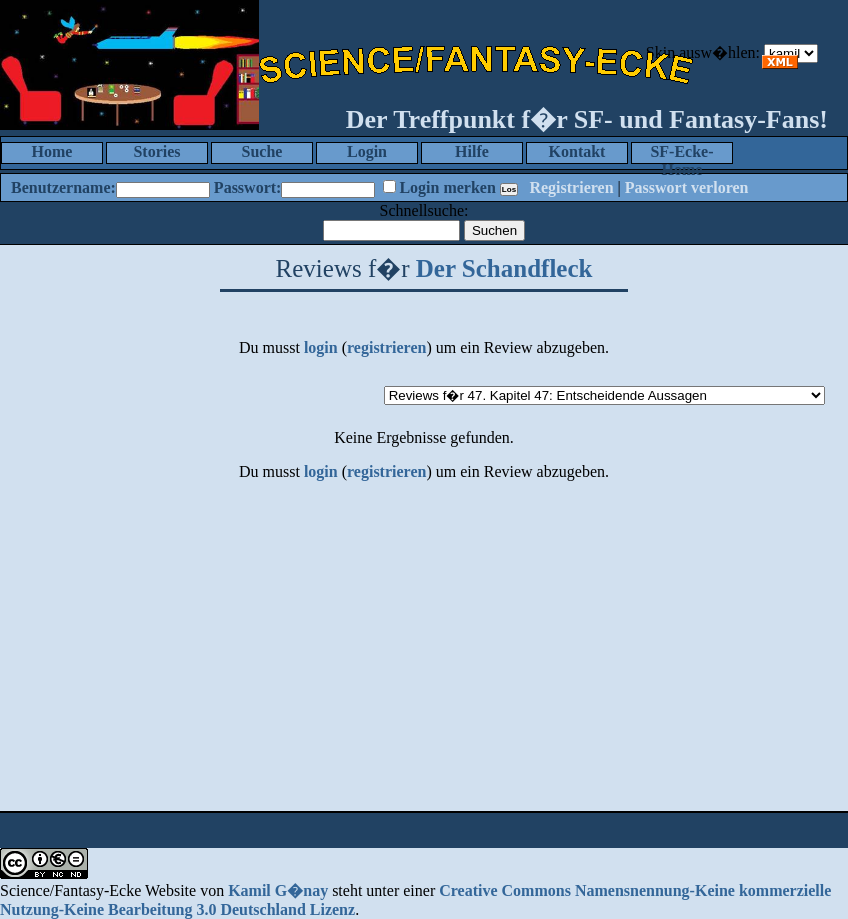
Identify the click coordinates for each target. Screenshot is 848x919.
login (321, 347)
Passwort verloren (687, 187)
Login (367, 151)
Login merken (447, 187)
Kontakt (577, 151)
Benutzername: (63, 187)
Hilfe (472, 151)
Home (52, 151)
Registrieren (571, 187)
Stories (156, 151)
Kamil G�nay (278, 890)
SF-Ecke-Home (681, 153)
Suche (262, 151)
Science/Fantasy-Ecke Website (98, 890)
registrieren (386, 347)
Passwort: (248, 187)
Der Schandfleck (504, 268)
